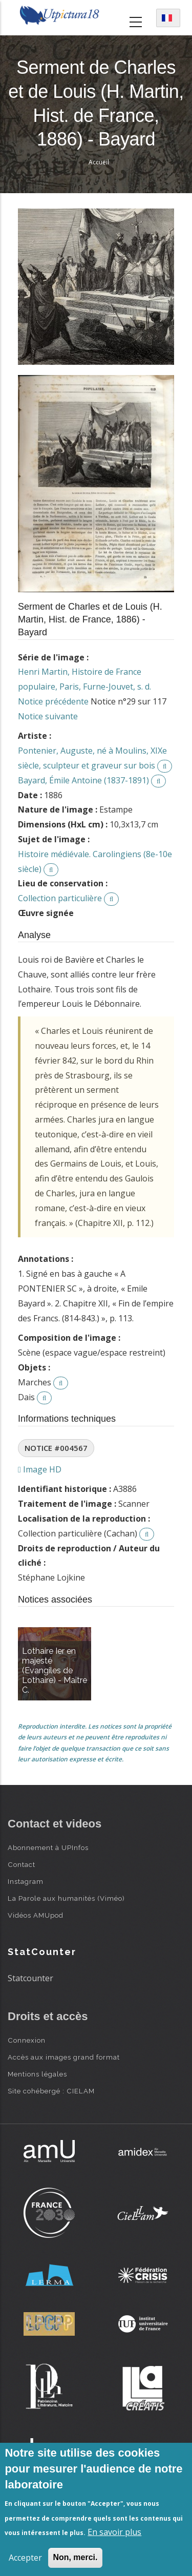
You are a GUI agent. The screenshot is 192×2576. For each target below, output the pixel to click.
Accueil (99, 162)
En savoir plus (114, 2532)
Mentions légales (37, 2074)
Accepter (25, 2557)
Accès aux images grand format (64, 2057)
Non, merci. (75, 2557)
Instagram (26, 1881)
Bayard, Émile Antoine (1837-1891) (83, 780)
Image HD (39, 1469)
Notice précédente (53, 701)
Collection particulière (60, 898)
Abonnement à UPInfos (48, 1847)
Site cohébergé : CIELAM (51, 2091)
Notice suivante (48, 716)
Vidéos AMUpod (35, 1915)
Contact (21, 1864)
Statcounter (30, 1978)
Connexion (27, 2040)
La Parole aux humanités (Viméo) (66, 1898)
